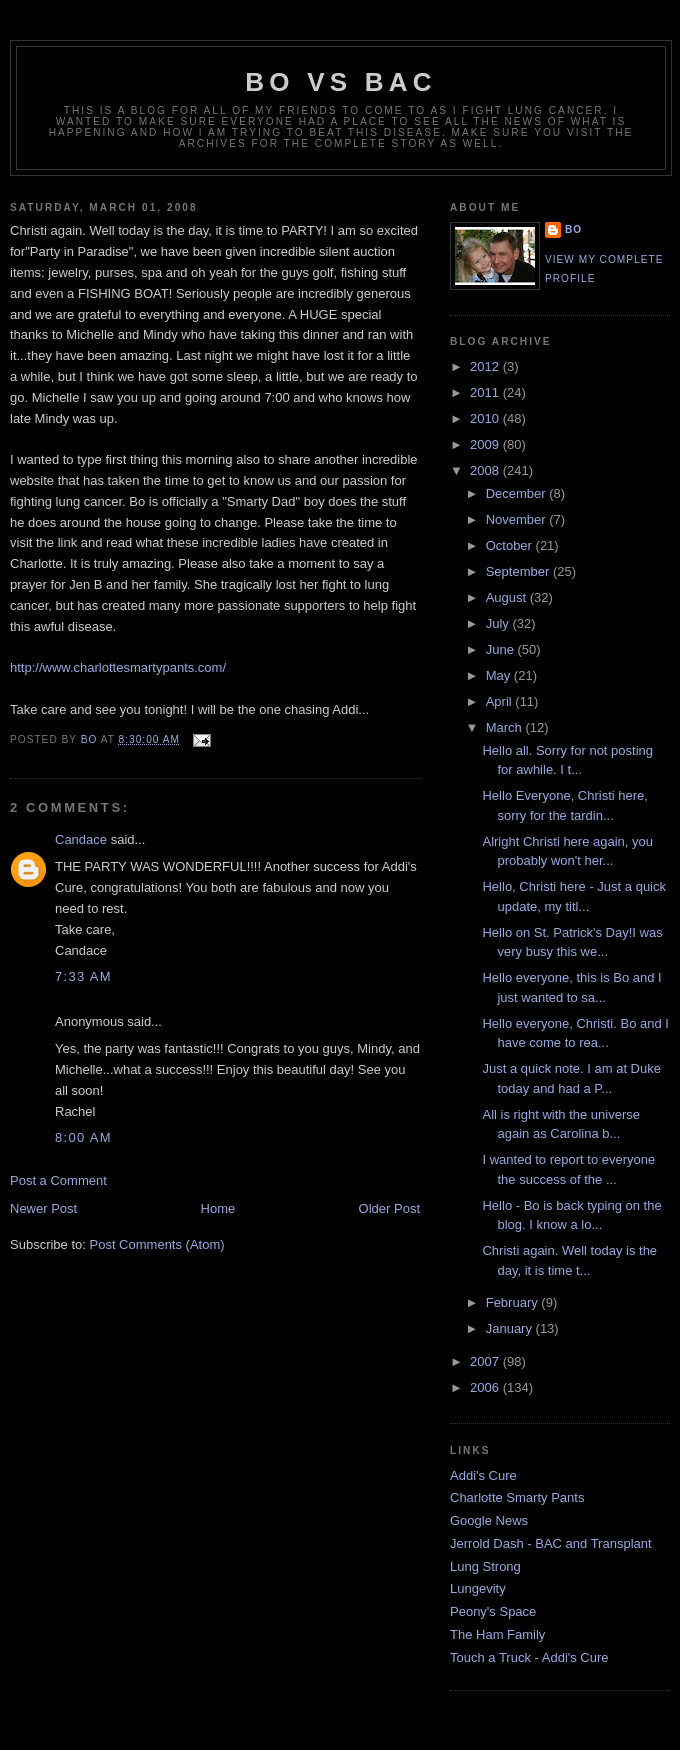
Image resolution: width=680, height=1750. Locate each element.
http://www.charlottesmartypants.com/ (118, 667)
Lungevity (478, 1588)
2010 (486, 418)
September (519, 571)
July (499, 623)
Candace (81, 839)
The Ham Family (497, 1634)
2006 (486, 1387)
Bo (573, 229)
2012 (486, 366)
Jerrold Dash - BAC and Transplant (551, 1543)
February (514, 1302)
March (506, 727)
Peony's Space (493, 1611)
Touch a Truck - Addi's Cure (529, 1657)
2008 (486, 470)
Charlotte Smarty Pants (517, 1497)
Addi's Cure (483, 1475)
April (501, 701)
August (508, 597)
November (518, 519)
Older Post (389, 1208)
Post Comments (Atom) (157, 1244)
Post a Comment (58, 1180)
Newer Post (43, 1208)
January (511, 1328)
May (500, 675)
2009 (486, 444)
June (502, 649)
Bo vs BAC (340, 82)
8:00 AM (83, 1137)
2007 (486, 1361)
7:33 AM (83, 976)
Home (218, 1208)
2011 (486, 392)
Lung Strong (485, 1566)
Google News (489, 1520)
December (518, 493)
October (511, 545)
